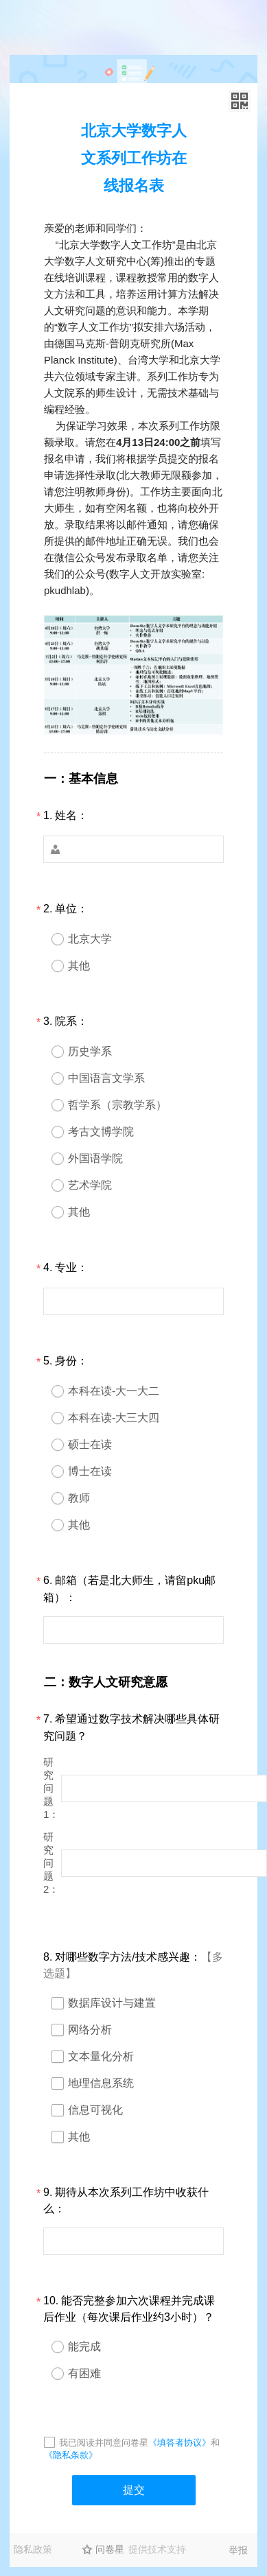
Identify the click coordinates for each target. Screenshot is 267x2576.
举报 (238, 2549)
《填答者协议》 (179, 2442)
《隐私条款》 (70, 2455)
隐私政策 (33, 2549)
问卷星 (109, 2549)
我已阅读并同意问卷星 (103, 2442)
